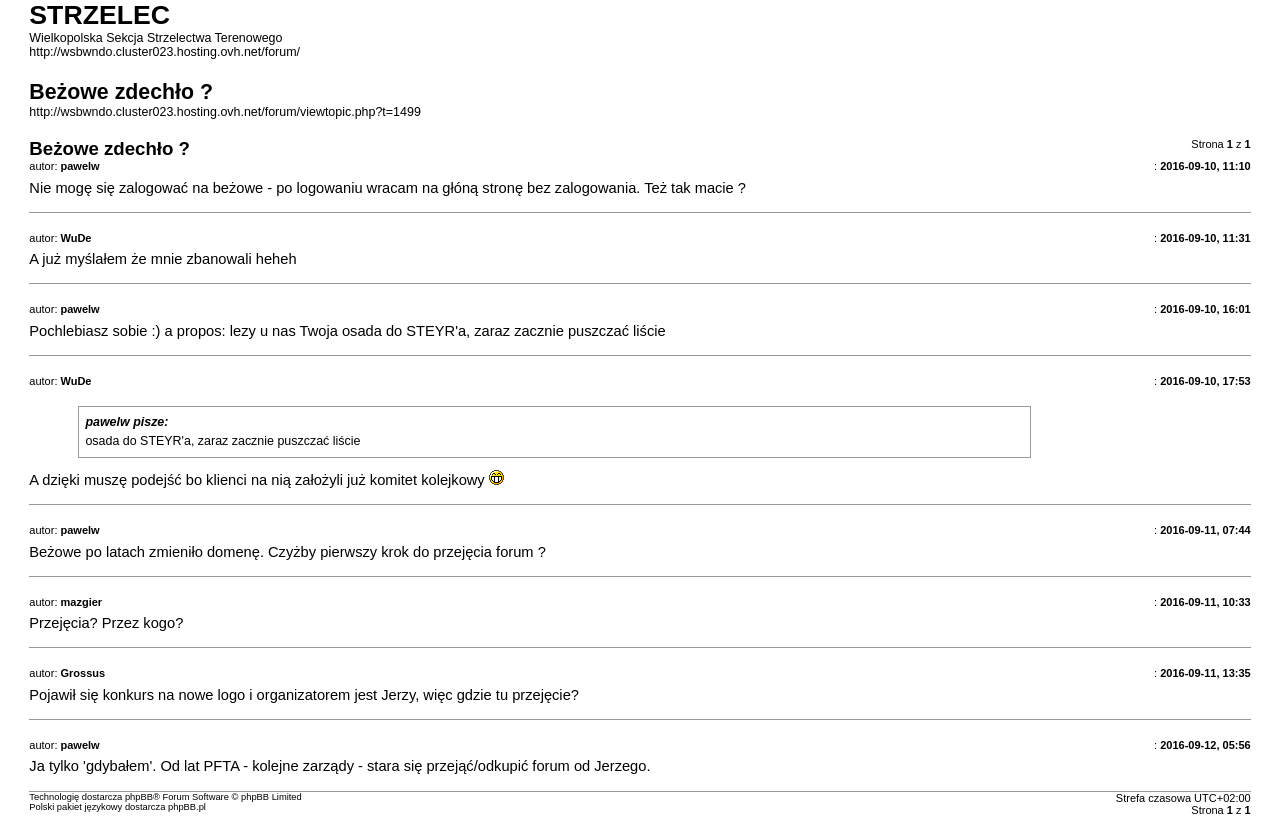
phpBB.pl (187, 807)
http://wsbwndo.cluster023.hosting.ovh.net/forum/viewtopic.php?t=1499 (224, 112)
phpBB (139, 797)
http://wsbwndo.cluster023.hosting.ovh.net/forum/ (164, 52)
